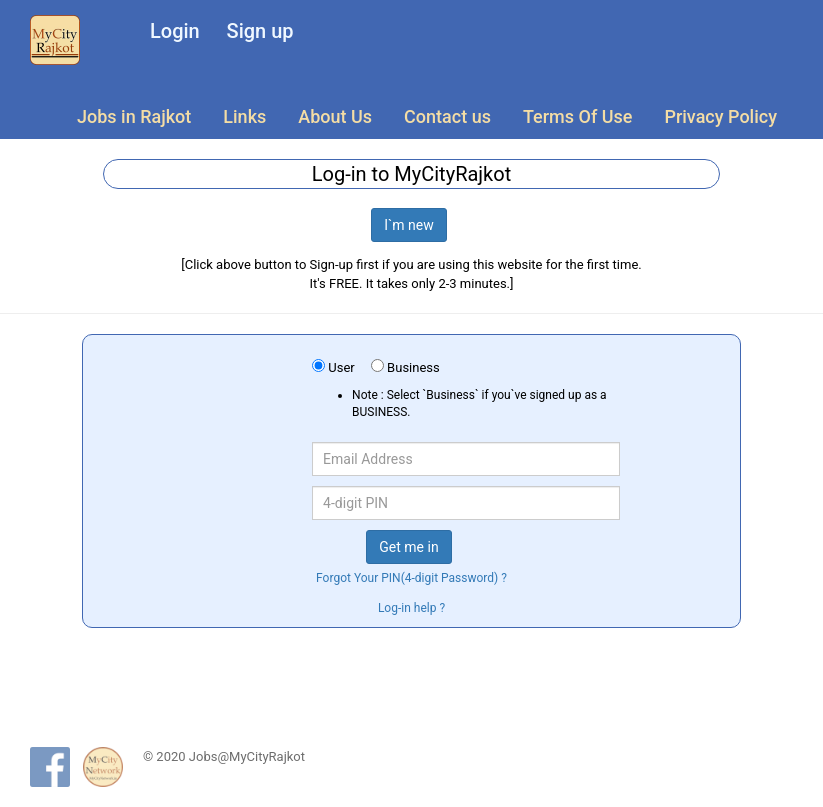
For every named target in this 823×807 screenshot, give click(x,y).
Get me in (408, 547)
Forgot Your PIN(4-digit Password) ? (411, 578)
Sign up (260, 31)
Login (175, 31)
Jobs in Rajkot (134, 116)
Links (244, 116)
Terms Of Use (577, 116)
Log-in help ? (411, 608)
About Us (335, 116)
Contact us (447, 116)
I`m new (409, 225)
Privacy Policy (720, 116)
